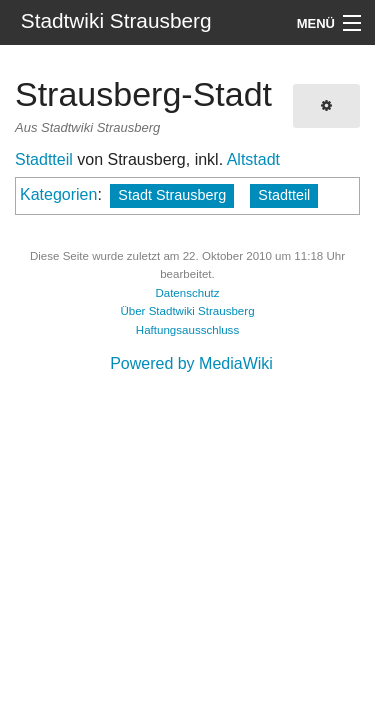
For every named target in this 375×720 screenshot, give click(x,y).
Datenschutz (187, 293)
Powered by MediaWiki (191, 363)
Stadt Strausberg (172, 195)
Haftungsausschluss (187, 330)
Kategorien (58, 194)
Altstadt (253, 159)
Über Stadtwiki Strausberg (187, 311)
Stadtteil (44, 159)
